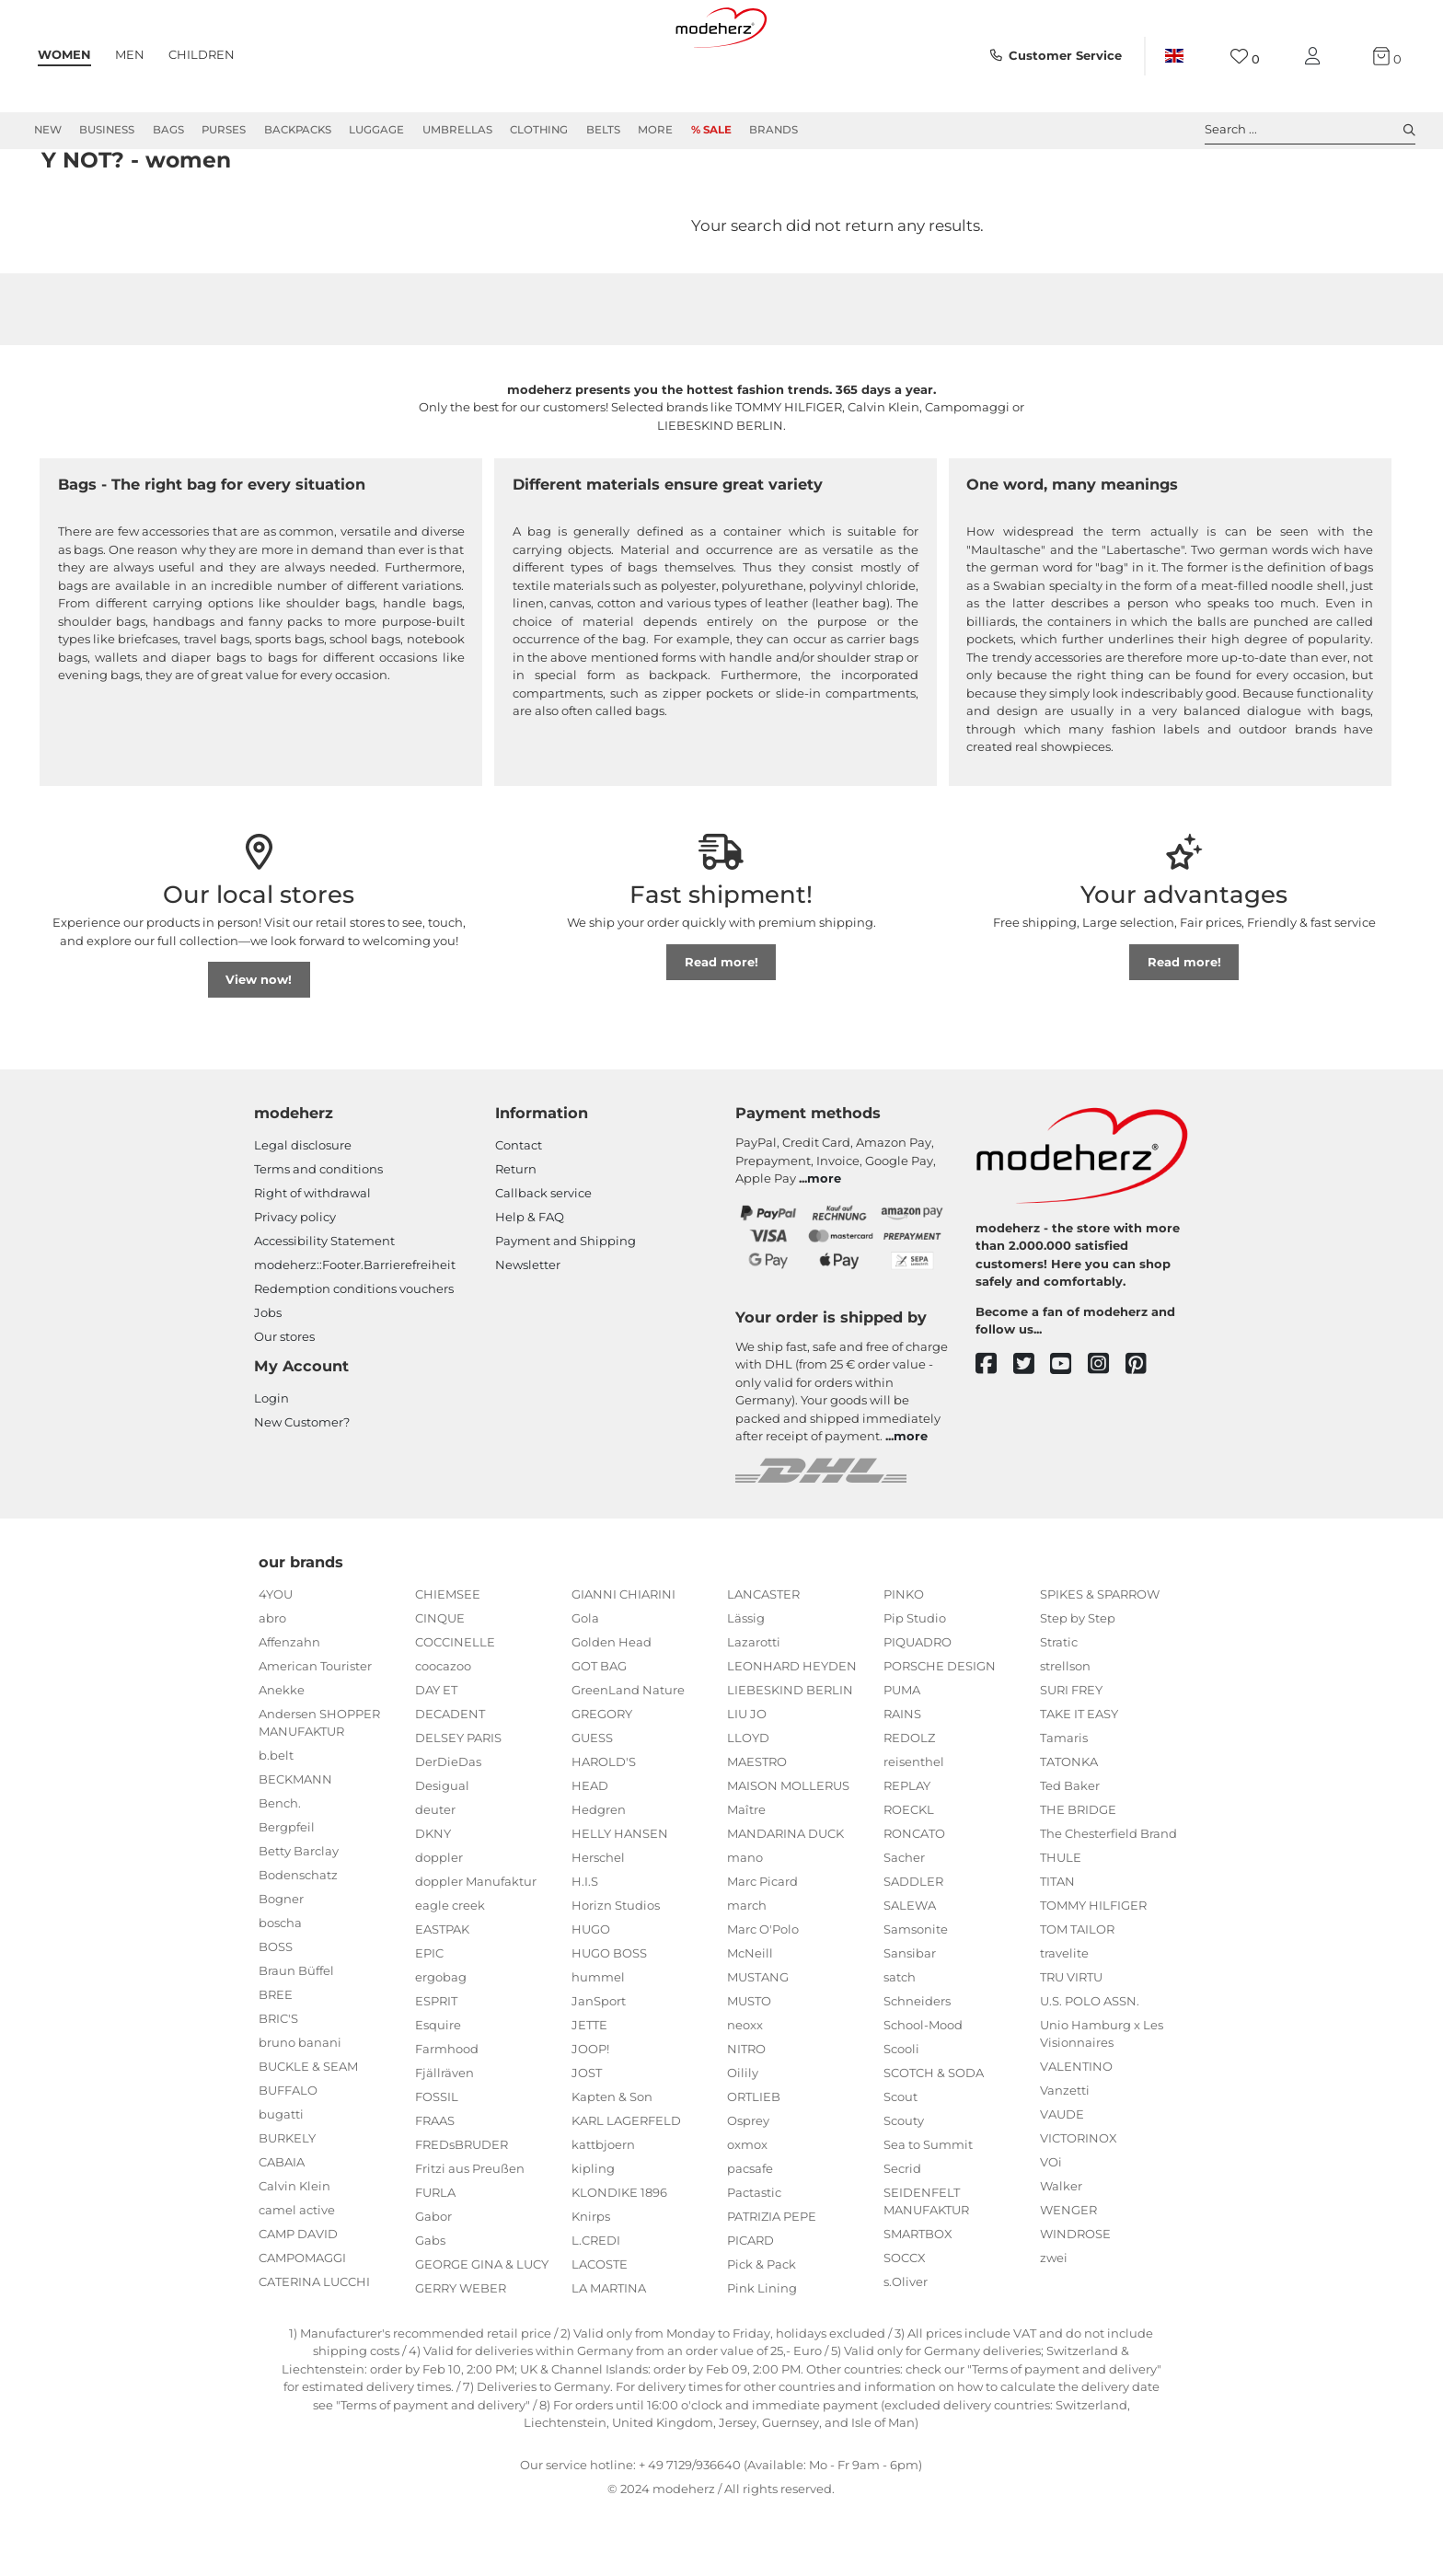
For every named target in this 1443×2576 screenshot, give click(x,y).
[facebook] (994, 1430)
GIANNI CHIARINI (623, 1660)
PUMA (901, 1756)
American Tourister (315, 1732)
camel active (297, 2276)
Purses (224, 129)
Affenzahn (289, 1708)
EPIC (429, 2019)
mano (745, 1923)
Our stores (284, 1402)
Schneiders (917, 2067)
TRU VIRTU (1071, 2043)
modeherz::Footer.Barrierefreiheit (355, 1330)
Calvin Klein (294, 2252)
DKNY (433, 1899)
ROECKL (908, 1875)
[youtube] (1069, 1430)
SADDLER (913, 1947)
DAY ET (436, 1756)
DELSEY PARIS (458, 1803)
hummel (598, 2043)
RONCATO (914, 1899)
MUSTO (749, 2067)
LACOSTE (599, 2330)
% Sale (711, 129)
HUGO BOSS (609, 2019)
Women (64, 54)
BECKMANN (295, 1845)
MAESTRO (757, 1827)
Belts (603, 129)
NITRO (746, 2115)
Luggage (376, 129)
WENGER (1068, 2276)
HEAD (589, 1851)
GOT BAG (599, 1732)
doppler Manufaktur (476, 1947)
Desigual (442, 1851)
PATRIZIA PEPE (771, 2282)
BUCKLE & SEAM (308, 2132)
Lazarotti (753, 1708)
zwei (1054, 2323)
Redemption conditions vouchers (354, 1354)
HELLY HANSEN (619, 1899)
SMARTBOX (917, 2300)
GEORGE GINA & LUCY (481, 2330)
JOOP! (590, 2115)
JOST (586, 2138)
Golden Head (611, 1708)
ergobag (441, 2043)
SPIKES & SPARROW (1100, 1660)
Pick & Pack (761, 2330)
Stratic (1059, 1708)
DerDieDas (448, 1827)
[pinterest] (1144, 1430)
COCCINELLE (455, 1708)
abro (272, 1684)
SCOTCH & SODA (933, 2138)
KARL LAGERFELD (626, 2186)
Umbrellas (457, 129)
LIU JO (747, 1780)
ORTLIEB (753, 2162)
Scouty (903, 2186)
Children (201, 54)
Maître (746, 1875)
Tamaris (1064, 1803)
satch (899, 2043)
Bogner (281, 1965)
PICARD (750, 2306)
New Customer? (302, 1488)
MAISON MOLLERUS (788, 1851)
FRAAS (435, 2186)
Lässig (746, 1684)
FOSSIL (436, 2162)
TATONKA (1069, 1827)
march (747, 1971)
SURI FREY (1071, 1756)
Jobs (268, 1378)
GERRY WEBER (460, 2354)
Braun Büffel (296, 2036)
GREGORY (601, 1780)
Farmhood (447, 2115)
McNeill (750, 2019)
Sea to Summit (928, 2210)
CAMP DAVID (298, 2300)
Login (271, 1464)
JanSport (598, 2067)
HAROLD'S (603, 1827)
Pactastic (754, 2258)
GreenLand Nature (628, 1756)
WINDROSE (1075, 2300)
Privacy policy (295, 1283)
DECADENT (450, 1780)
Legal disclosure (303, 1211)
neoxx (745, 2091)
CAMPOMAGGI (302, 2323)
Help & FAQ (529, 1283)
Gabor (433, 2282)
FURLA (435, 2258)
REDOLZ (909, 1803)
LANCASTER (763, 1660)
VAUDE (1062, 2180)
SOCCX (904, 2323)
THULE (1060, 1923)
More (655, 129)
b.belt (276, 1821)
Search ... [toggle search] (1310, 130)
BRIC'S (278, 2084)
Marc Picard (762, 1947)
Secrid (902, 2234)
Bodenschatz (298, 1941)
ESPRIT (436, 2067)
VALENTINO (1076, 2132)
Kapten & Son (611, 2162)
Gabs (430, 2306)
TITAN (1057, 1947)
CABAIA (282, 2228)
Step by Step (1077, 1684)
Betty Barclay (299, 1917)
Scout (900, 2162)
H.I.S (584, 1947)
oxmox (747, 2210)
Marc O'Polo (763, 1995)
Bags (168, 129)
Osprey (748, 2186)
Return (516, 1235)
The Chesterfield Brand (1108, 1899)
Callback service (543, 1259)
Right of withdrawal (312, 1259)
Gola (585, 1684)
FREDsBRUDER (461, 2210)
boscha (280, 1988)
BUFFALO (288, 2156)
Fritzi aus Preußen (470, 2234)
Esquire (438, 2091)
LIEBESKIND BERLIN (790, 1756)
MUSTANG (758, 2043)
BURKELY (287, 2204)
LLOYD (748, 1803)
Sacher (904, 1923)
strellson (1065, 1732)
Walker (1061, 2252)
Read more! (721, 1028)
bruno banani (300, 2108)
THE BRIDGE (1078, 1875)
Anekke (282, 1756)
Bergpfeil (287, 1893)
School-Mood (923, 2091)
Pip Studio (914, 1684)
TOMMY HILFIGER (1093, 1971)
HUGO (590, 1995)
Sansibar (909, 2019)
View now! (258, 1045)
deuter (435, 1875)
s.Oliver (905, 2347)
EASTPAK (442, 1995)
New (48, 129)
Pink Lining (762, 2354)
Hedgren (598, 1875)
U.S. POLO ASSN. (1089, 2067)
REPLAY (906, 1851)
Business (106, 129)
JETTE (589, 2091)
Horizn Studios (615, 1971)
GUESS (592, 1803)
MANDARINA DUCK (785, 1899)
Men (129, 54)
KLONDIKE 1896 (619, 2258)
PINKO (903, 1660)
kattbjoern (603, 2210)
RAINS (902, 1780)
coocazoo (443, 1732)
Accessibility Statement (324, 1307)
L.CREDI (595, 2306)
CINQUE (440, 1684)
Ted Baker (1070, 1851)
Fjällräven (444, 2138)
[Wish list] (1244, 56)
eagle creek (450, 1971)
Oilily (742, 2138)
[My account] (1316, 56)
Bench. (280, 1869)
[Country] (1174, 56)
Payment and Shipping (565, 1307)
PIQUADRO (917, 1708)
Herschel (598, 1923)
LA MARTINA (608, 2354)
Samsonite (915, 1995)
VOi (1051, 2228)
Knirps (590, 2282)
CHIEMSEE (447, 1660)
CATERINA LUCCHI (314, 2347)
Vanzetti (1065, 2156)
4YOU (276, 1660)
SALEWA (909, 1971)
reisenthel (913, 1827)
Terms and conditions (318, 1235)
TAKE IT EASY (1079, 1780)
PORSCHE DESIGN (939, 1732)
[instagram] (1107, 1430)
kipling (593, 2234)
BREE (276, 2060)
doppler (439, 1923)
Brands (773, 129)
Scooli (901, 2115)
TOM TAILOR (1077, 1995)
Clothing (539, 129)
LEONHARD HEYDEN (792, 1732)
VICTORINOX (1078, 2204)
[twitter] (1032, 1430)
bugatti (281, 2180)
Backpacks (297, 129)
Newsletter (527, 1330)
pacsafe (750, 2234)
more (824, 1244)
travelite (1064, 2019)
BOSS (276, 2012)
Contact (518, 1211)
